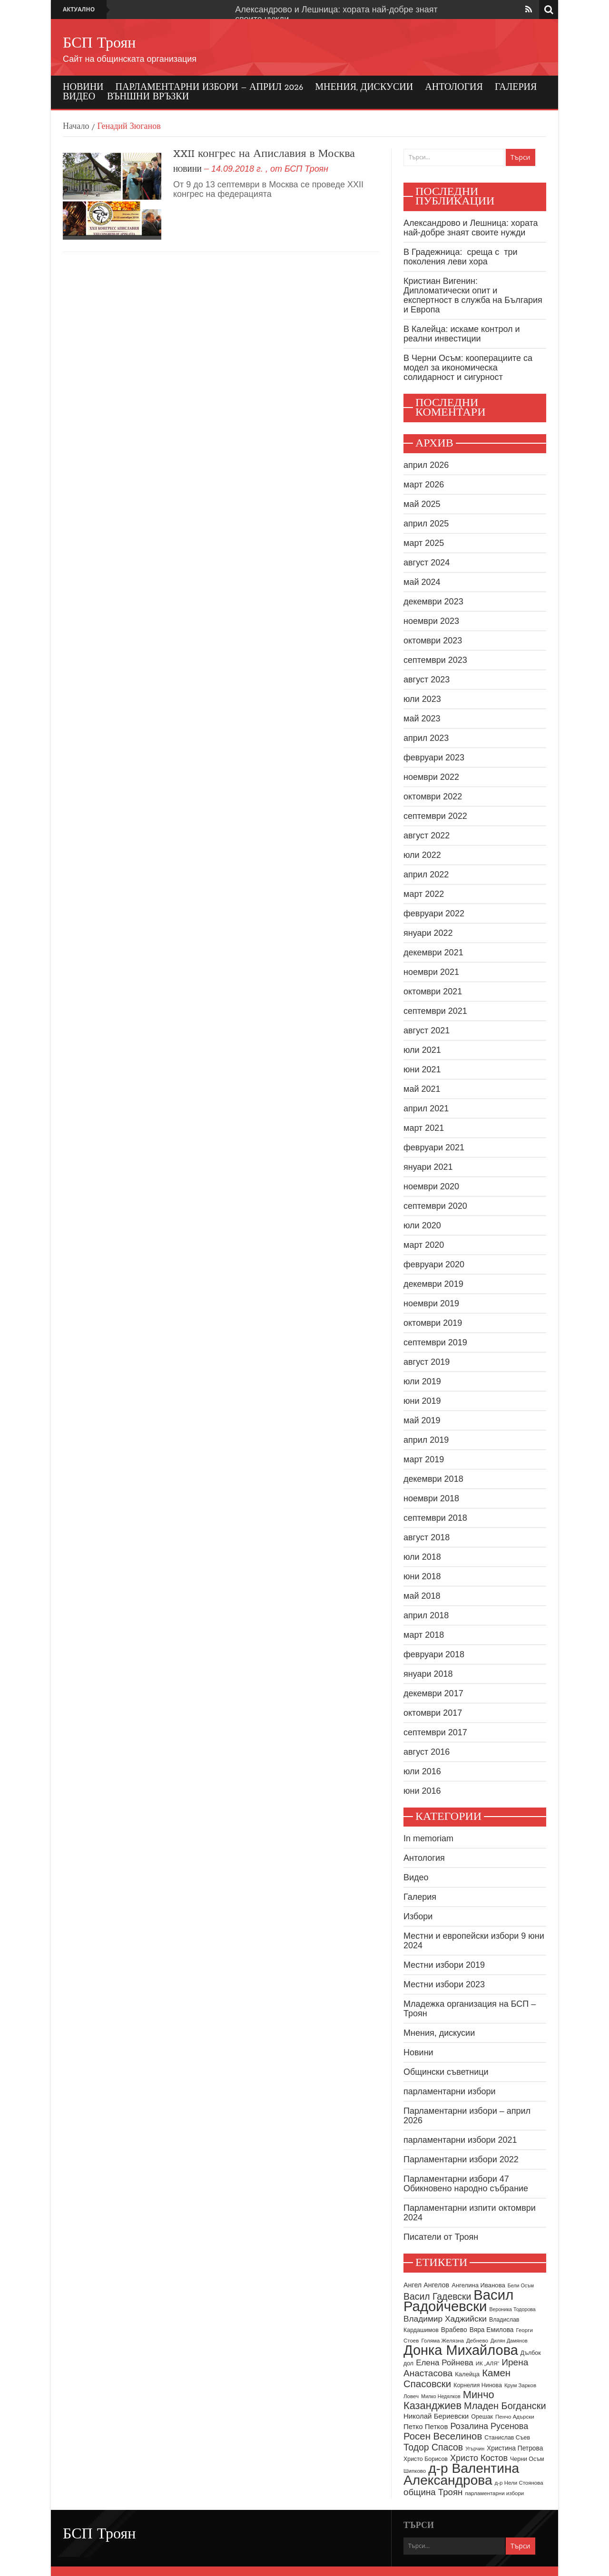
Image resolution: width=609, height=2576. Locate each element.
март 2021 (423, 1128)
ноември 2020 (431, 1186)
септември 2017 (435, 1732)
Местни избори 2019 (444, 1965)
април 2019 (426, 1440)
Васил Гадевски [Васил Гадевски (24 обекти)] (437, 2296)
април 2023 (426, 738)
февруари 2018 (433, 1654)
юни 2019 (422, 1401)
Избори (417, 1916)
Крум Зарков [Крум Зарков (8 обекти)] (520, 2385)
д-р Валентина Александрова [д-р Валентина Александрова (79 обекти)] (461, 2474)
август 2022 (426, 835)
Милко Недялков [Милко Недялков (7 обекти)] (441, 2396)
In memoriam (428, 1838)
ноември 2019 (431, 1303)
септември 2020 (435, 1206)
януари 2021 (428, 1167)
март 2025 (423, 543)
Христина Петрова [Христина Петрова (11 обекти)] (515, 2448)
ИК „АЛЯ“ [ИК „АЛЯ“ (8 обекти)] (488, 2363)
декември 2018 (433, 1479)
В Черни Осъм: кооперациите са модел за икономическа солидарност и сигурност (467, 367)
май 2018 (421, 1596)
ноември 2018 (431, 1498)
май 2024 (421, 582)
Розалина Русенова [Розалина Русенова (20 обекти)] (489, 2426)
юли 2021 (422, 1050)
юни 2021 (422, 1069)
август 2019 (426, 1362)
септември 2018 (435, 1518)
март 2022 (423, 894)
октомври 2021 (432, 991)
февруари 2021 (433, 1147)
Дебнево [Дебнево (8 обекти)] (477, 2340)
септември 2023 (435, 660)
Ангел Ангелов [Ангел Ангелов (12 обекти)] (426, 2285)
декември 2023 (433, 601)
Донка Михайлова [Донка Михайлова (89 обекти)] (460, 2350)
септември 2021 (435, 1011)
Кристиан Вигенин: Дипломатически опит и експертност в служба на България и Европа (472, 295)
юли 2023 (422, 699)
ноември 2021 (431, 972)
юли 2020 (422, 1225)
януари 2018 (428, 1674)
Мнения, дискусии (364, 87)
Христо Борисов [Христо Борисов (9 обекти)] (425, 2459)
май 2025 (421, 504)
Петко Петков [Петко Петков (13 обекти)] (425, 2426)
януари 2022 (428, 933)
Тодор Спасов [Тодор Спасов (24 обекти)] (433, 2447)
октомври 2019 (432, 1323)
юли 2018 (422, 1557)
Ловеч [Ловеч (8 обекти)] (411, 2396)
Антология (454, 87)
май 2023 (421, 718)
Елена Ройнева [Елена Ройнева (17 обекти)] (444, 2362)
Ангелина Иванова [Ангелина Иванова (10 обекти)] (478, 2285)
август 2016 (426, 1752)
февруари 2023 (433, 757)
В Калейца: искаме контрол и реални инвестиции (461, 333)
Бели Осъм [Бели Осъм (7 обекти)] (521, 2285)
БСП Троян (99, 43)
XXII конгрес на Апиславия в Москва (264, 154)
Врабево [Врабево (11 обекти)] (454, 2329)
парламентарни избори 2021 (460, 2140)
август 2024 (426, 562)
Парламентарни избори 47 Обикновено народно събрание (465, 2183)
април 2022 (426, 874)
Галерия (516, 87)
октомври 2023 (432, 640)
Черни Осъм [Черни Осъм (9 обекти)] (527, 2459)
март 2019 (423, 1459)
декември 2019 (433, 1284)
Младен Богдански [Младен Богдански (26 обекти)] (505, 2406)
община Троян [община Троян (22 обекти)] (432, 2492)
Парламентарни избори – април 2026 (210, 87)
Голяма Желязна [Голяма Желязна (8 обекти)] (442, 2340)
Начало (76, 127)
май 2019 (421, 1420)
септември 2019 (435, 1342)
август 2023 (426, 679)
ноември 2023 (431, 621)
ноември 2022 (431, 777)
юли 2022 (422, 855)
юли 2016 (422, 1771)
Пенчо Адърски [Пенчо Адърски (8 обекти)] (514, 2417)
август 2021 (426, 1030)
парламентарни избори (449, 2091)
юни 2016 (422, 1791)
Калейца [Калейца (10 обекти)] (467, 2374)
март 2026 (423, 484)
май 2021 (421, 1089)
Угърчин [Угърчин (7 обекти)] (474, 2448)
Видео (79, 97)
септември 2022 (435, 816)
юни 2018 (422, 1576)
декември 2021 (433, 952)
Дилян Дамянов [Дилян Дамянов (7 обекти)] (509, 2340)
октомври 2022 (432, 796)
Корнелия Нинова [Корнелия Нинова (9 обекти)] (477, 2385)
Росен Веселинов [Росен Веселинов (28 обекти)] (442, 2436)
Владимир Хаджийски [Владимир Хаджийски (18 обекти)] (445, 2318)
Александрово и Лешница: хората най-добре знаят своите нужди (470, 227)
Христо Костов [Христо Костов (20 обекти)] (479, 2458)
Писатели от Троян (440, 2237)
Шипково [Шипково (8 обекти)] (414, 2471)
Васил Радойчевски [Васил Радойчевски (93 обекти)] (458, 2300)
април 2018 (426, 1615)
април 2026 (426, 465)
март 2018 (423, 1635)
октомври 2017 (432, 1713)
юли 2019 (422, 1381)
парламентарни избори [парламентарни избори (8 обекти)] (494, 2493)
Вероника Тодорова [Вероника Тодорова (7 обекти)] (512, 2309)
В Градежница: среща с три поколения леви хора (460, 256)
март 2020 (423, 1245)
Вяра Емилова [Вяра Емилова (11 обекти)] (492, 2329)
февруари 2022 (433, 913)
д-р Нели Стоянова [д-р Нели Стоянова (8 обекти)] (519, 2483)
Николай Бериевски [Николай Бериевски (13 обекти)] (436, 2416)
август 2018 (426, 1537)
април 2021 (426, 1108)
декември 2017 (433, 1693)
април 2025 (426, 523)
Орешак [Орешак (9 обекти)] (482, 2416)
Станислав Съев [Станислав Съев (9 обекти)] (507, 2437)
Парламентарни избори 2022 (461, 2159)
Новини (83, 87)
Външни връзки (148, 97)
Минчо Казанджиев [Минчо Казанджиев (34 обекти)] (448, 2400)
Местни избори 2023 (444, 1984)
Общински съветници (446, 2072)
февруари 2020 (433, 1264)
